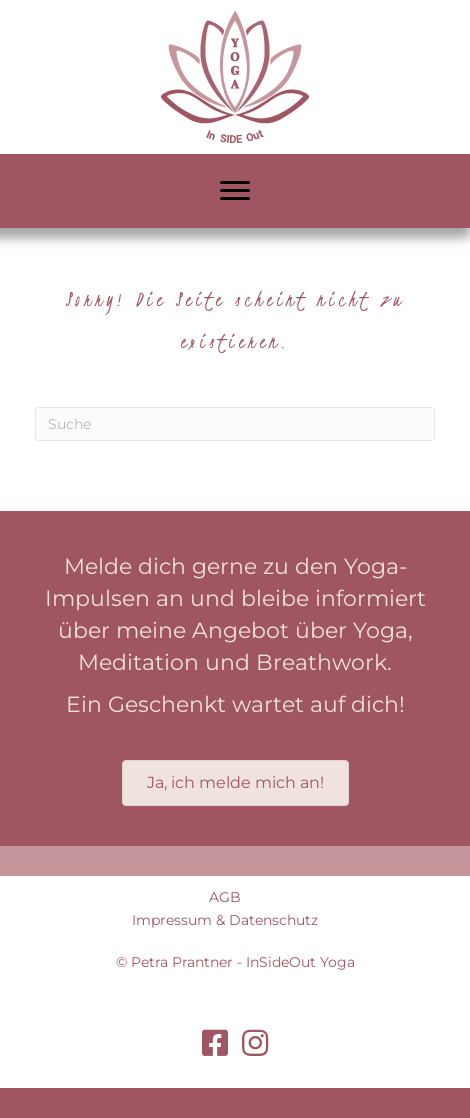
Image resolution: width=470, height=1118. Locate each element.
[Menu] (235, 191)
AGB (225, 897)
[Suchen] (235, 424)
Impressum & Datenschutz (225, 920)
